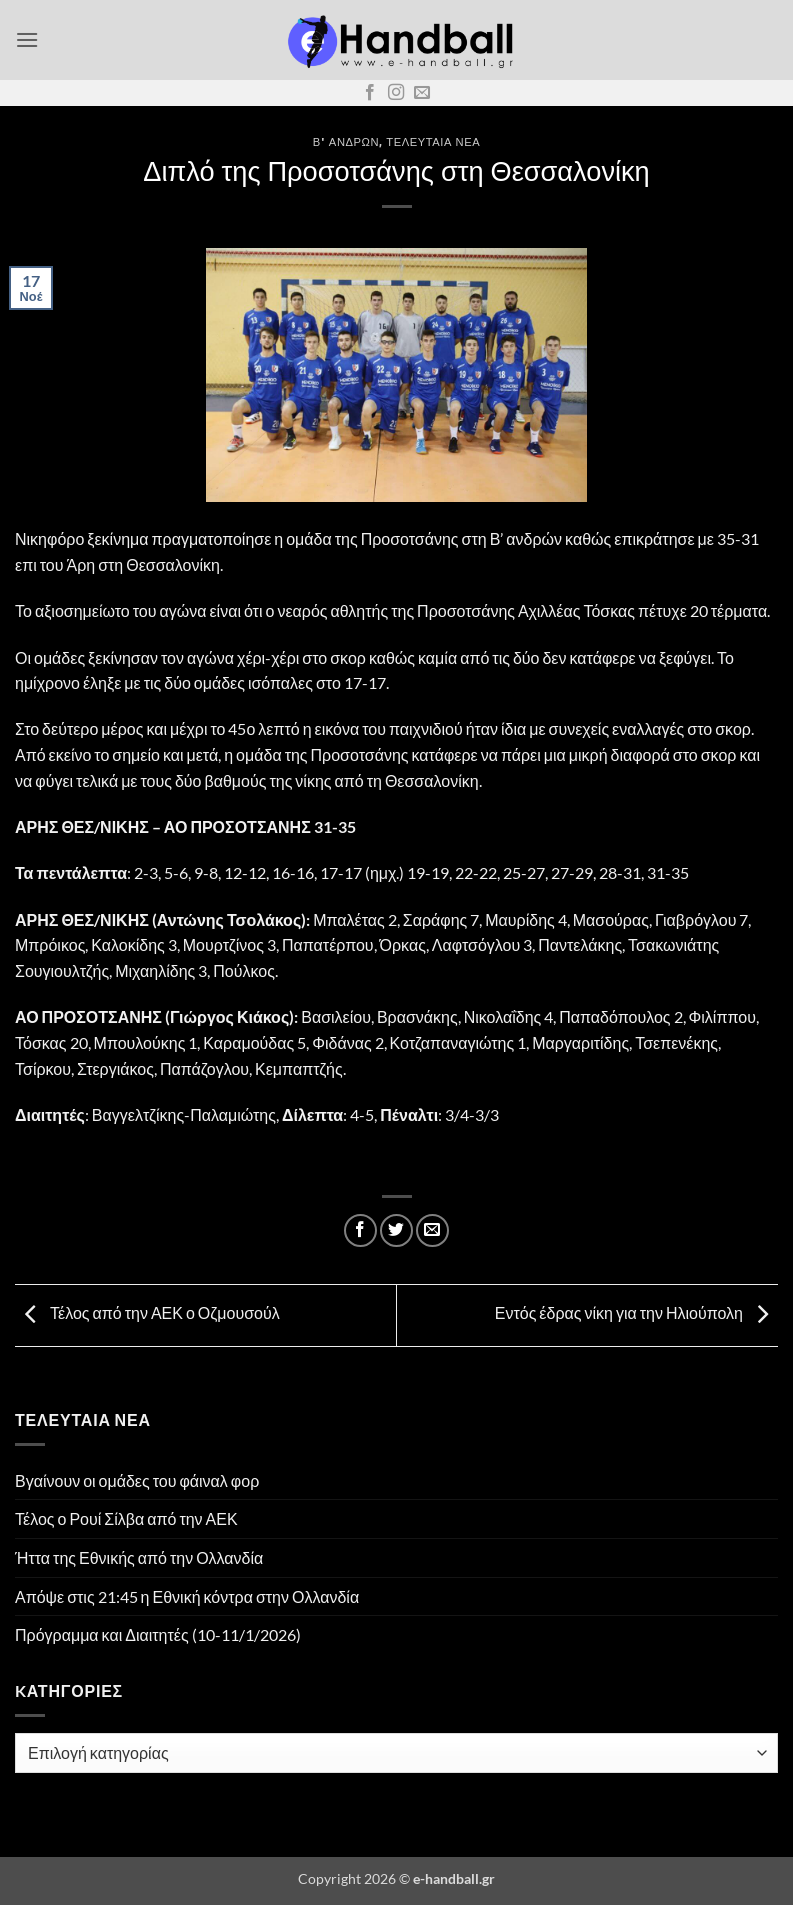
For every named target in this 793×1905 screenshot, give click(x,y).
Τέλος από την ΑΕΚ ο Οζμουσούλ (147, 1312)
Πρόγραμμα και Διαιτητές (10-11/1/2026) (158, 1634)
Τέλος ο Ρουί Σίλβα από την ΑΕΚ (126, 1518)
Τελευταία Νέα (433, 141)
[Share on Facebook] (360, 1230)
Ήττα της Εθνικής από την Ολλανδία (139, 1557)
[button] (27, 39)
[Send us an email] (422, 93)
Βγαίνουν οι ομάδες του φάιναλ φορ (137, 1480)
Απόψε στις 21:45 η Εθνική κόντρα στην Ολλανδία (187, 1596)
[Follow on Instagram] (396, 93)
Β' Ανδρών (346, 141)
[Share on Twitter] (396, 1230)
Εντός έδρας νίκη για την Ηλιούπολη (636, 1312)
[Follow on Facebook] (370, 93)
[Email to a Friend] (432, 1230)
